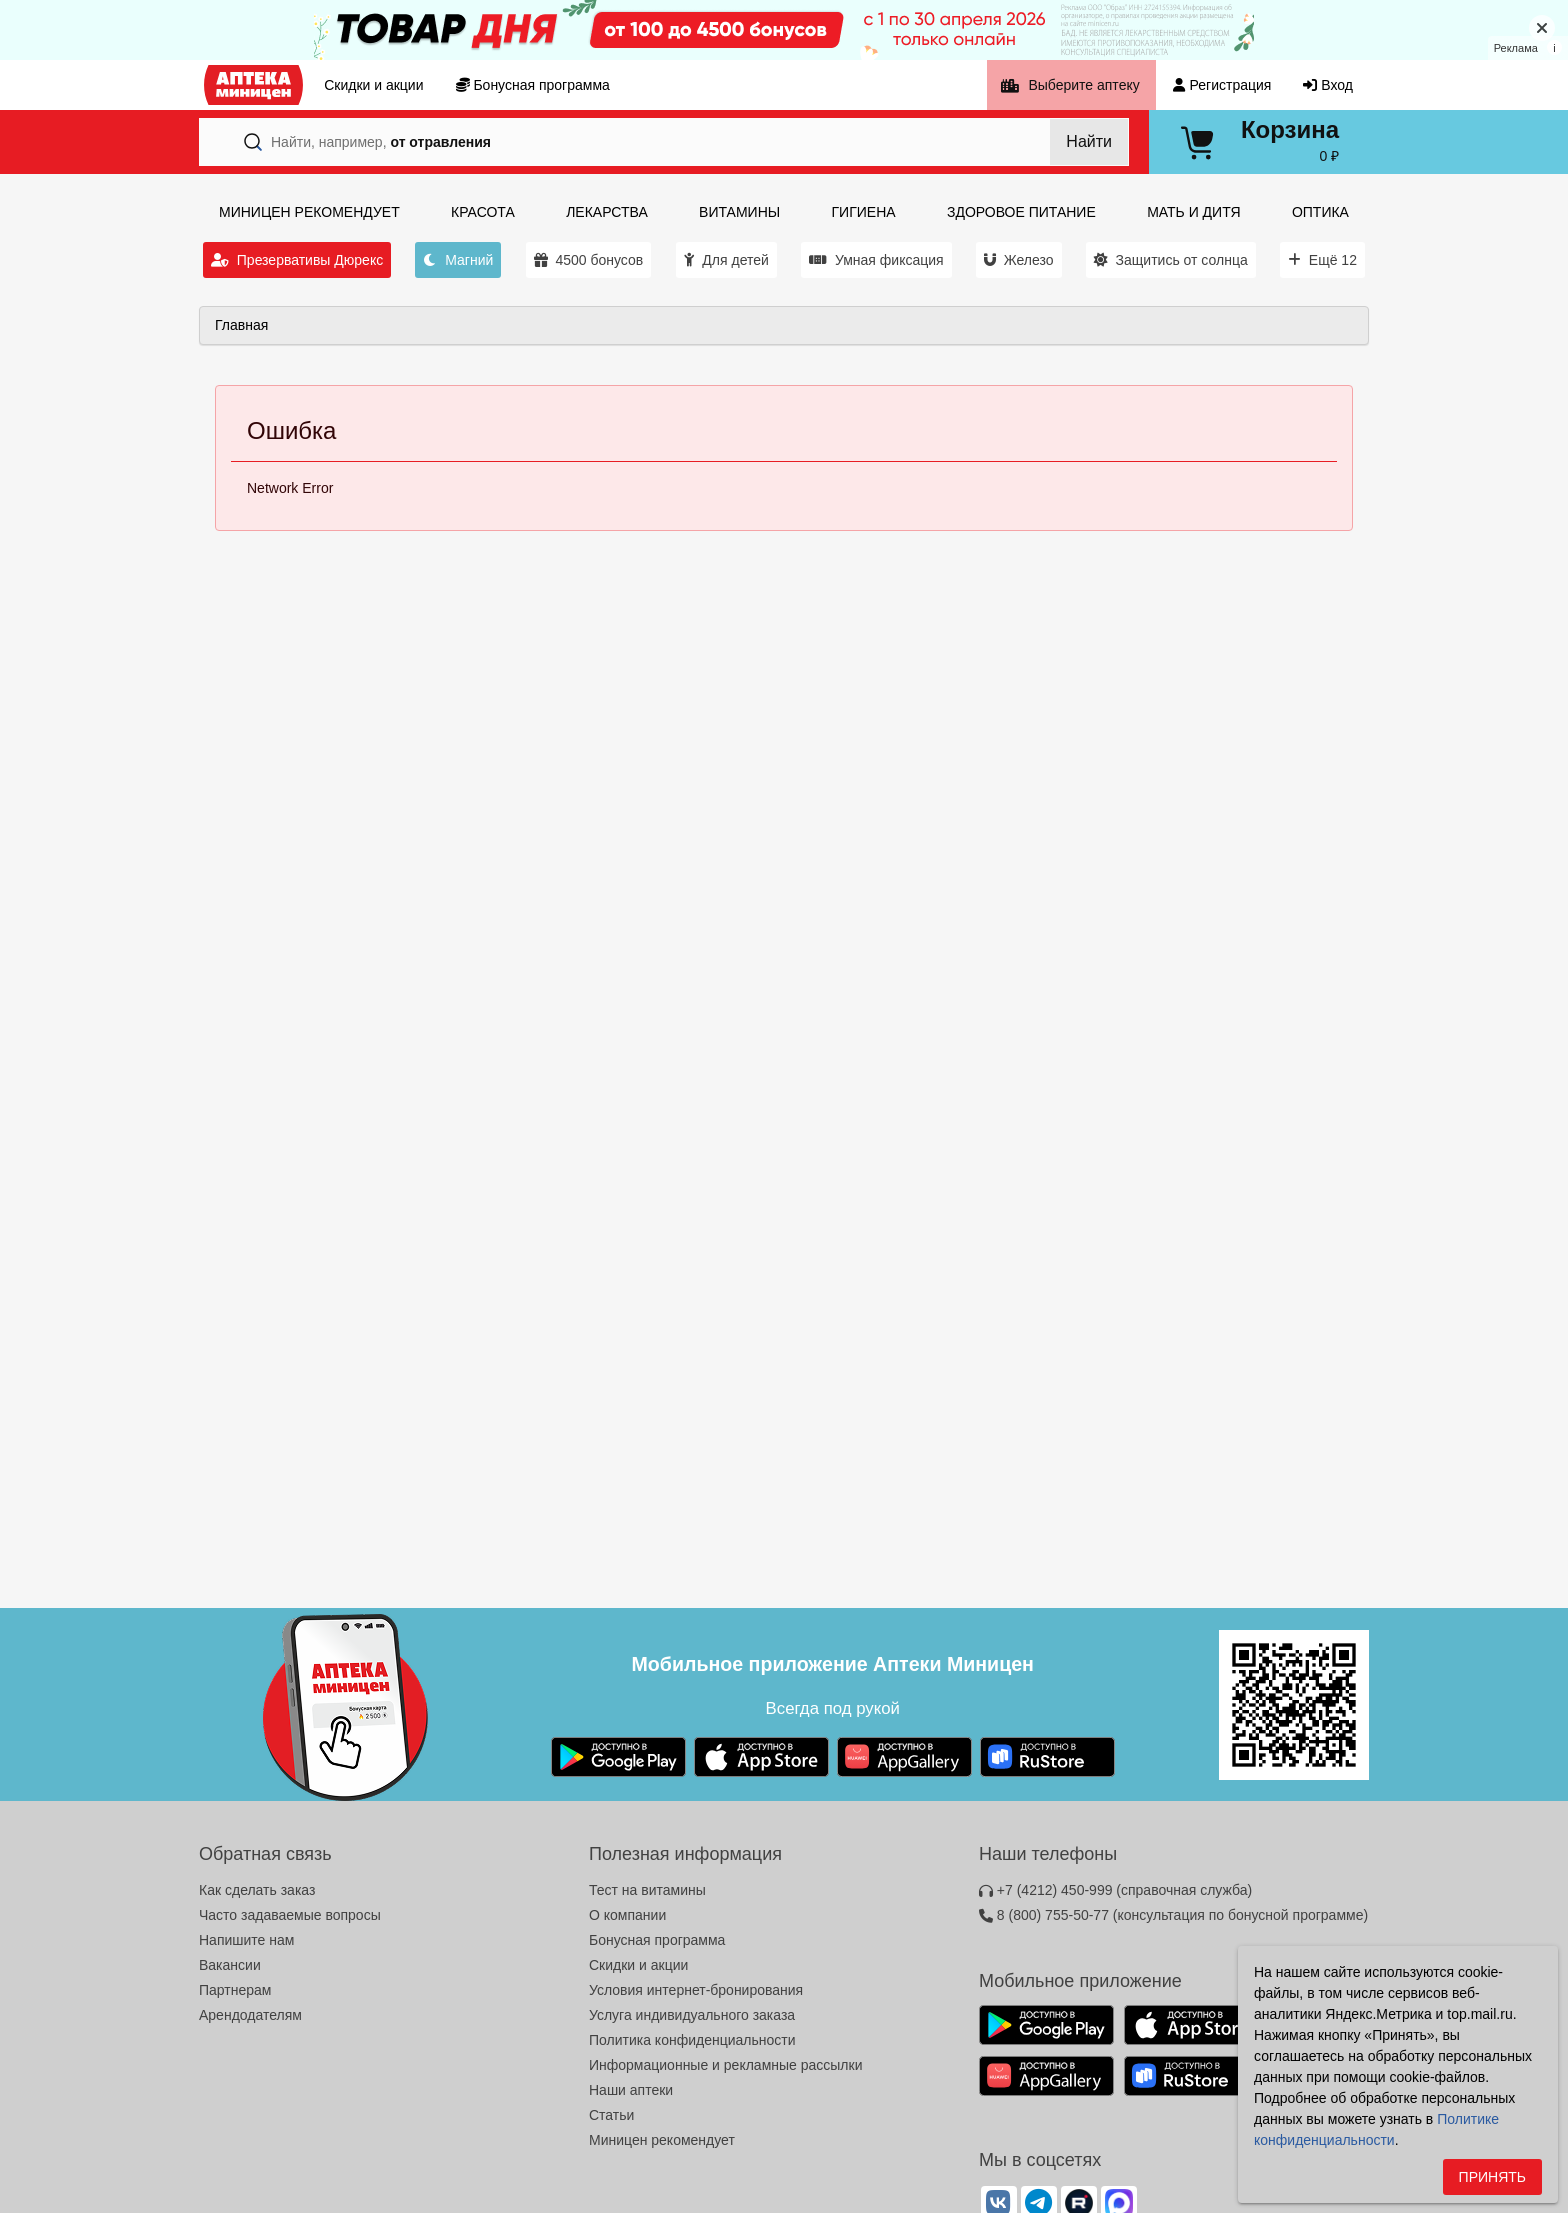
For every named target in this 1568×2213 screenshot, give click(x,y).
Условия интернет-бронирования (696, 1990)
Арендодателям (250, 2015)
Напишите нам (246, 1940)
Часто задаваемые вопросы (290, 1915)
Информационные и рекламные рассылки (726, 2065)
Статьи (611, 2115)
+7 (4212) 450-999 (1115, 1890)
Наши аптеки (631, 2090)
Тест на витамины (647, 1890)
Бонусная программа (657, 1940)
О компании (627, 1915)
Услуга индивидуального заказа (692, 2015)
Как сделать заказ (257, 1890)
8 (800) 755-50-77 (1173, 1915)
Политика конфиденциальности (692, 2040)
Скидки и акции (638, 1965)
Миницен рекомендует (662, 2140)
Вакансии (230, 1965)
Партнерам (235, 1990)
